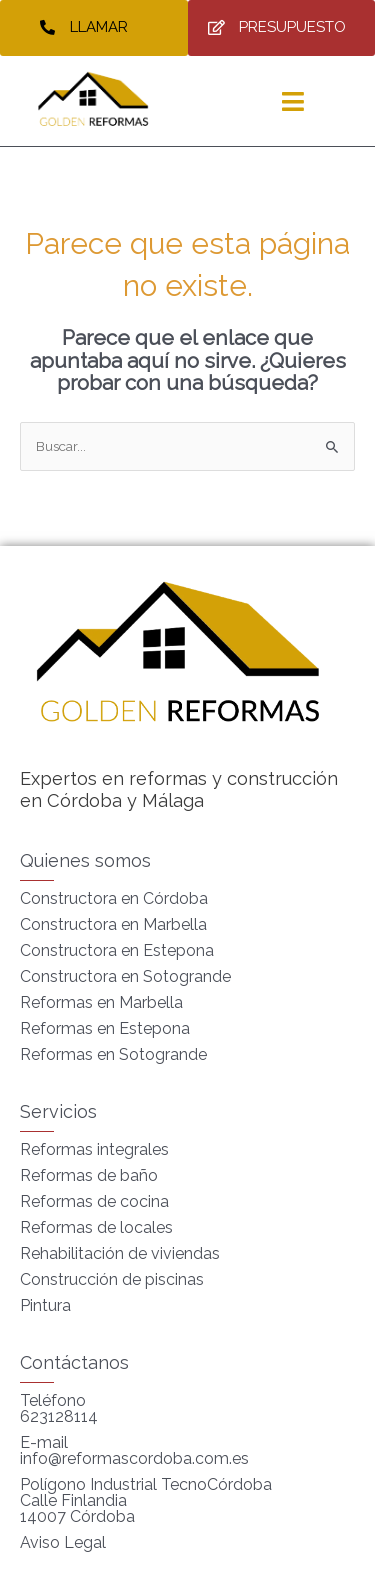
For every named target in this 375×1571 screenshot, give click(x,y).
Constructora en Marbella (113, 924)
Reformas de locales (96, 1227)
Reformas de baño (89, 1175)
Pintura (45, 1305)
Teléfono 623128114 (59, 1408)
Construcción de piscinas (112, 1279)
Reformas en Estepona (105, 1028)
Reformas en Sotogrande (113, 1054)
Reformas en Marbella (101, 1002)
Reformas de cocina (94, 1201)
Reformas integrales (94, 1149)
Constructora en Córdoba (114, 898)
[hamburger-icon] (292, 101)
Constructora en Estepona (117, 950)
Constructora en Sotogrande (125, 976)
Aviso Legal (63, 1542)
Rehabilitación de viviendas (120, 1253)
